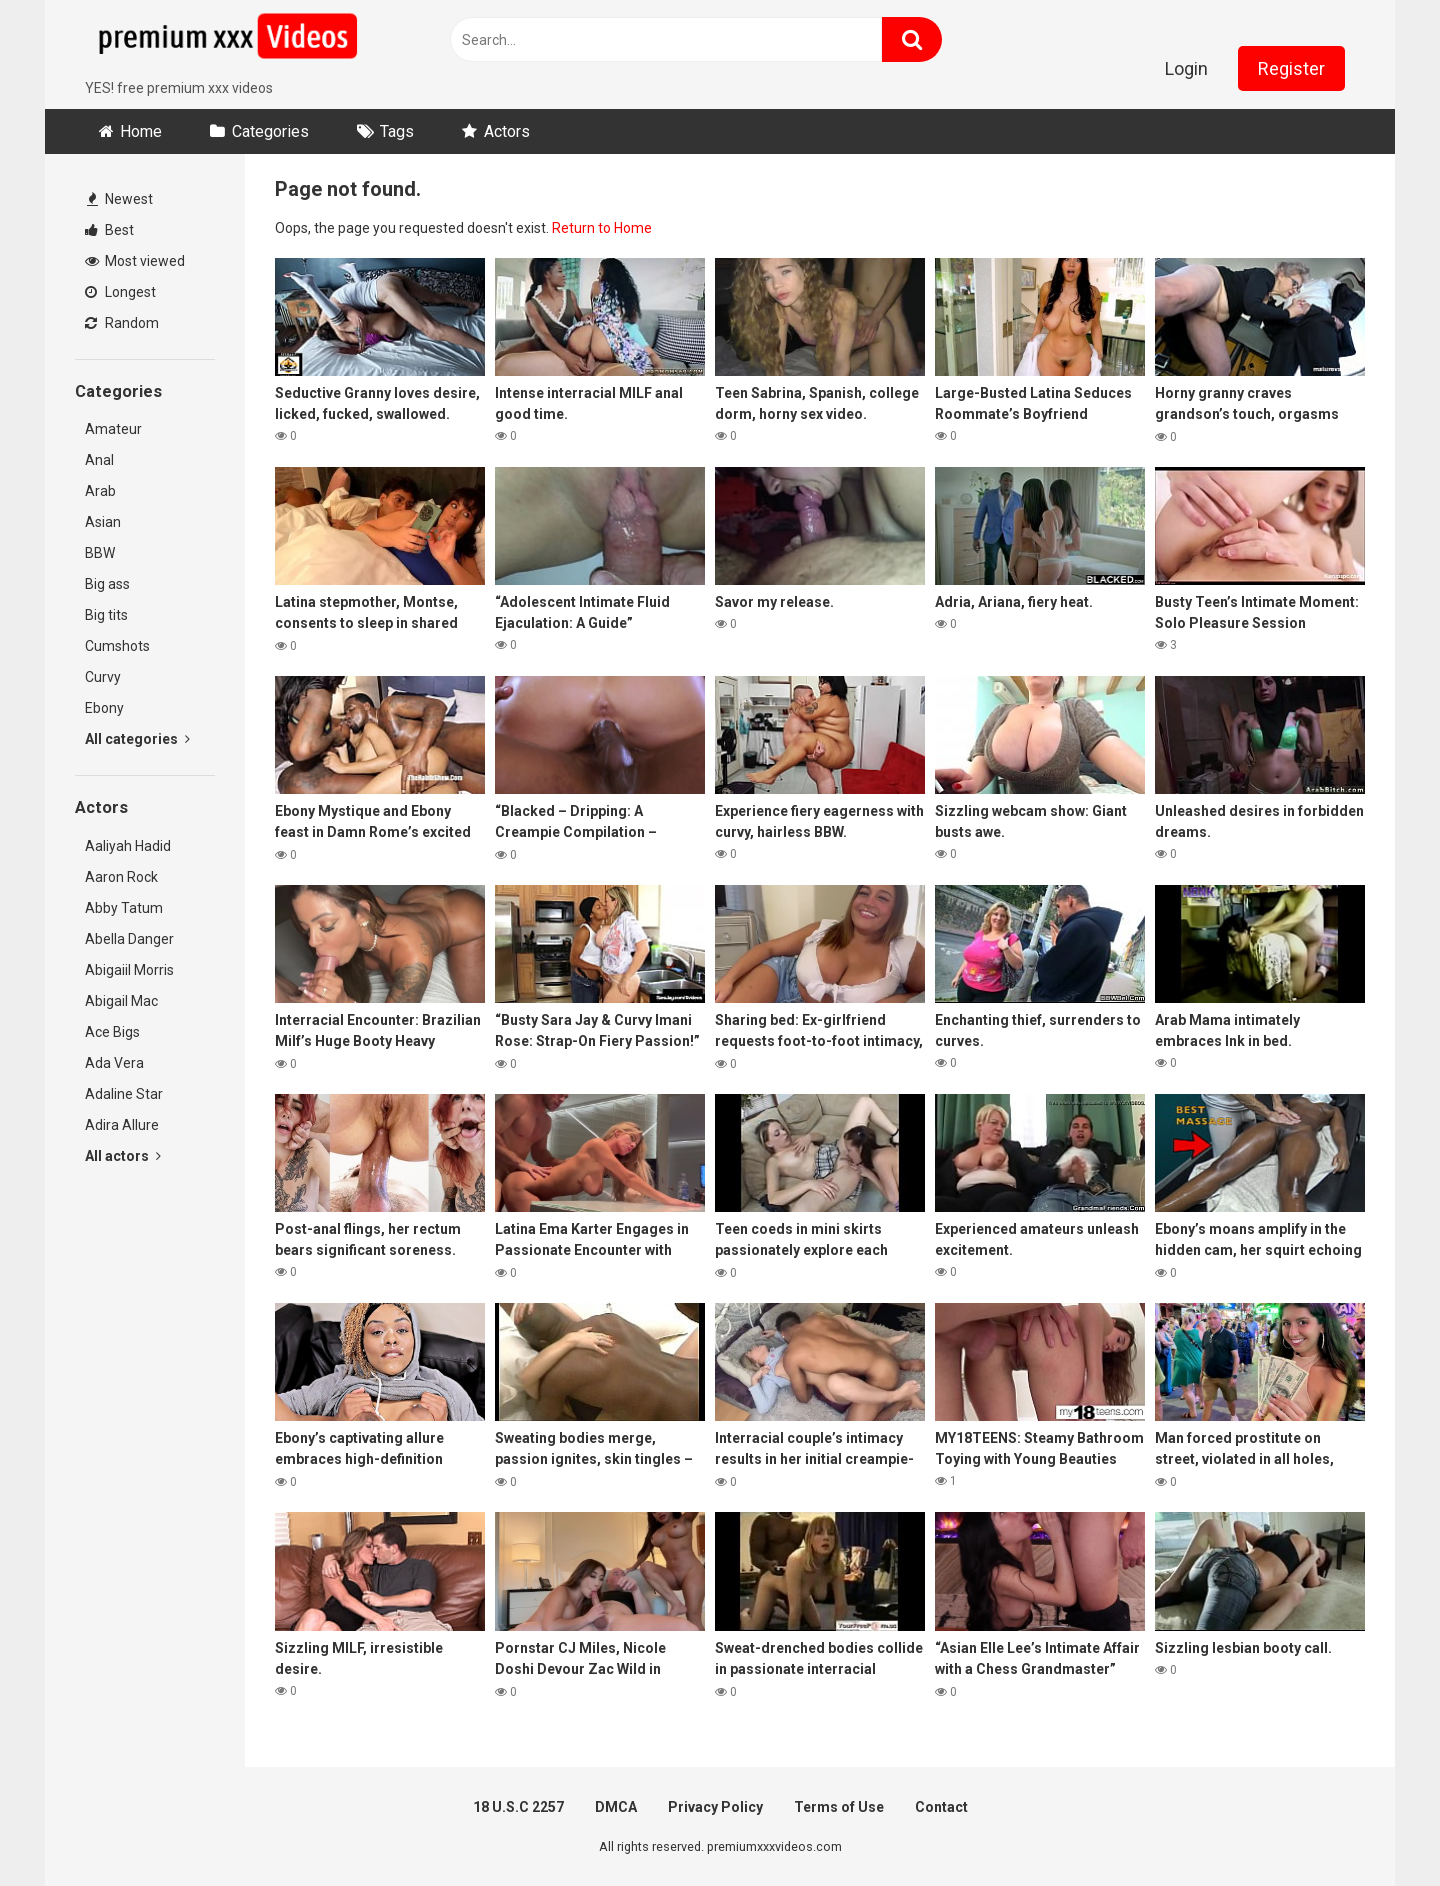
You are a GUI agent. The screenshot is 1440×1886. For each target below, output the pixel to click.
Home (141, 131)
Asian (103, 522)
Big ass (107, 584)
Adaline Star (124, 1094)
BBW (100, 553)
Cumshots (117, 646)
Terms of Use (839, 1807)
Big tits (106, 615)
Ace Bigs (112, 1032)
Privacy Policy (715, 1807)
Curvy (103, 677)
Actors (507, 131)
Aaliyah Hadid (128, 846)
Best (109, 230)
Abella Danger (129, 939)
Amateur (113, 429)
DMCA (616, 1807)
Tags (397, 131)
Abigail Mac (121, 1001)
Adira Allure (122, 1125)
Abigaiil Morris (129, 970)
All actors (123, 1156)
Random (122, 323)
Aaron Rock (121, 877)
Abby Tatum (124, 908)
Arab (100, 491)
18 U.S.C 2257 (518, 1807)
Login (1186, 68)
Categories (270, 131)
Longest (120, 292)
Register (1291, 68)
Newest (120, 199)
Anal (99, 460)
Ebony (104, 708)
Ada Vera (114, 1063)
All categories (137, 739)
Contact (941, 1807)
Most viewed (135, 261)
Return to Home (602, 228)
